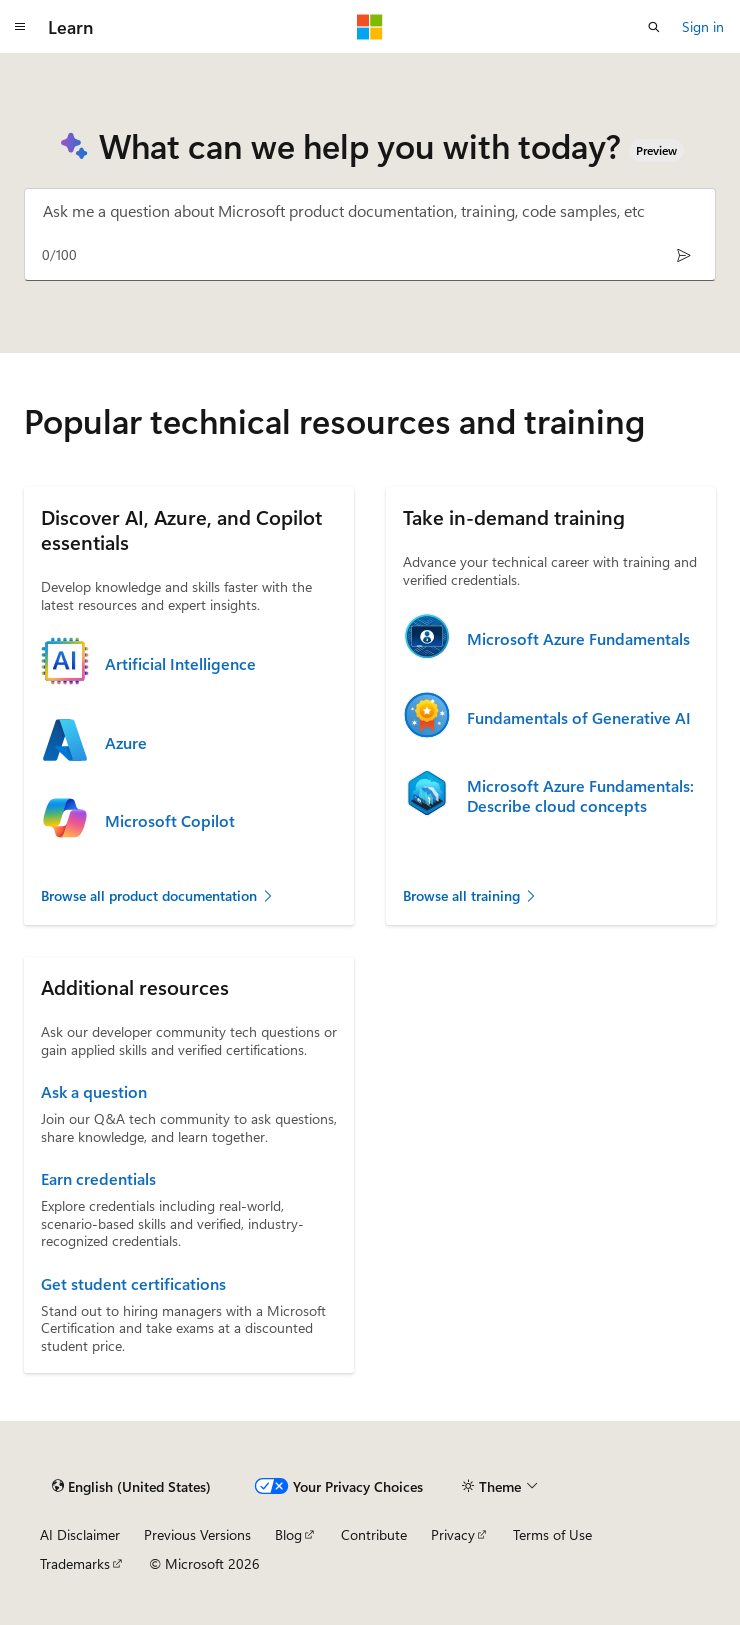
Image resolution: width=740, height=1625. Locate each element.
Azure (126, 743)
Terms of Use (552, 1534)
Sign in (703, 26)
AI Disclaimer (80, 1534)
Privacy (453, 1534)
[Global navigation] (20, 27)
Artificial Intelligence (180, 664)
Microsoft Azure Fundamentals (578, 639)
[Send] (683, 254)
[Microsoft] (370, 27)
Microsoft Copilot (170, 821)
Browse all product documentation (158, 895)
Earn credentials (98, 1179)
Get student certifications (133, 1284)
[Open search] (654, 27)
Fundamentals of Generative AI (579, 718)
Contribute (374, 1534)
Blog (288, 1534)
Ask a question (94, 1092)
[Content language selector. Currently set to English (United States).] (131, 1486)
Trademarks (75, 1563)
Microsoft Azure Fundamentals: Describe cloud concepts (580, 796)
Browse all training (470, 895)
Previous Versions (197, 1534)
